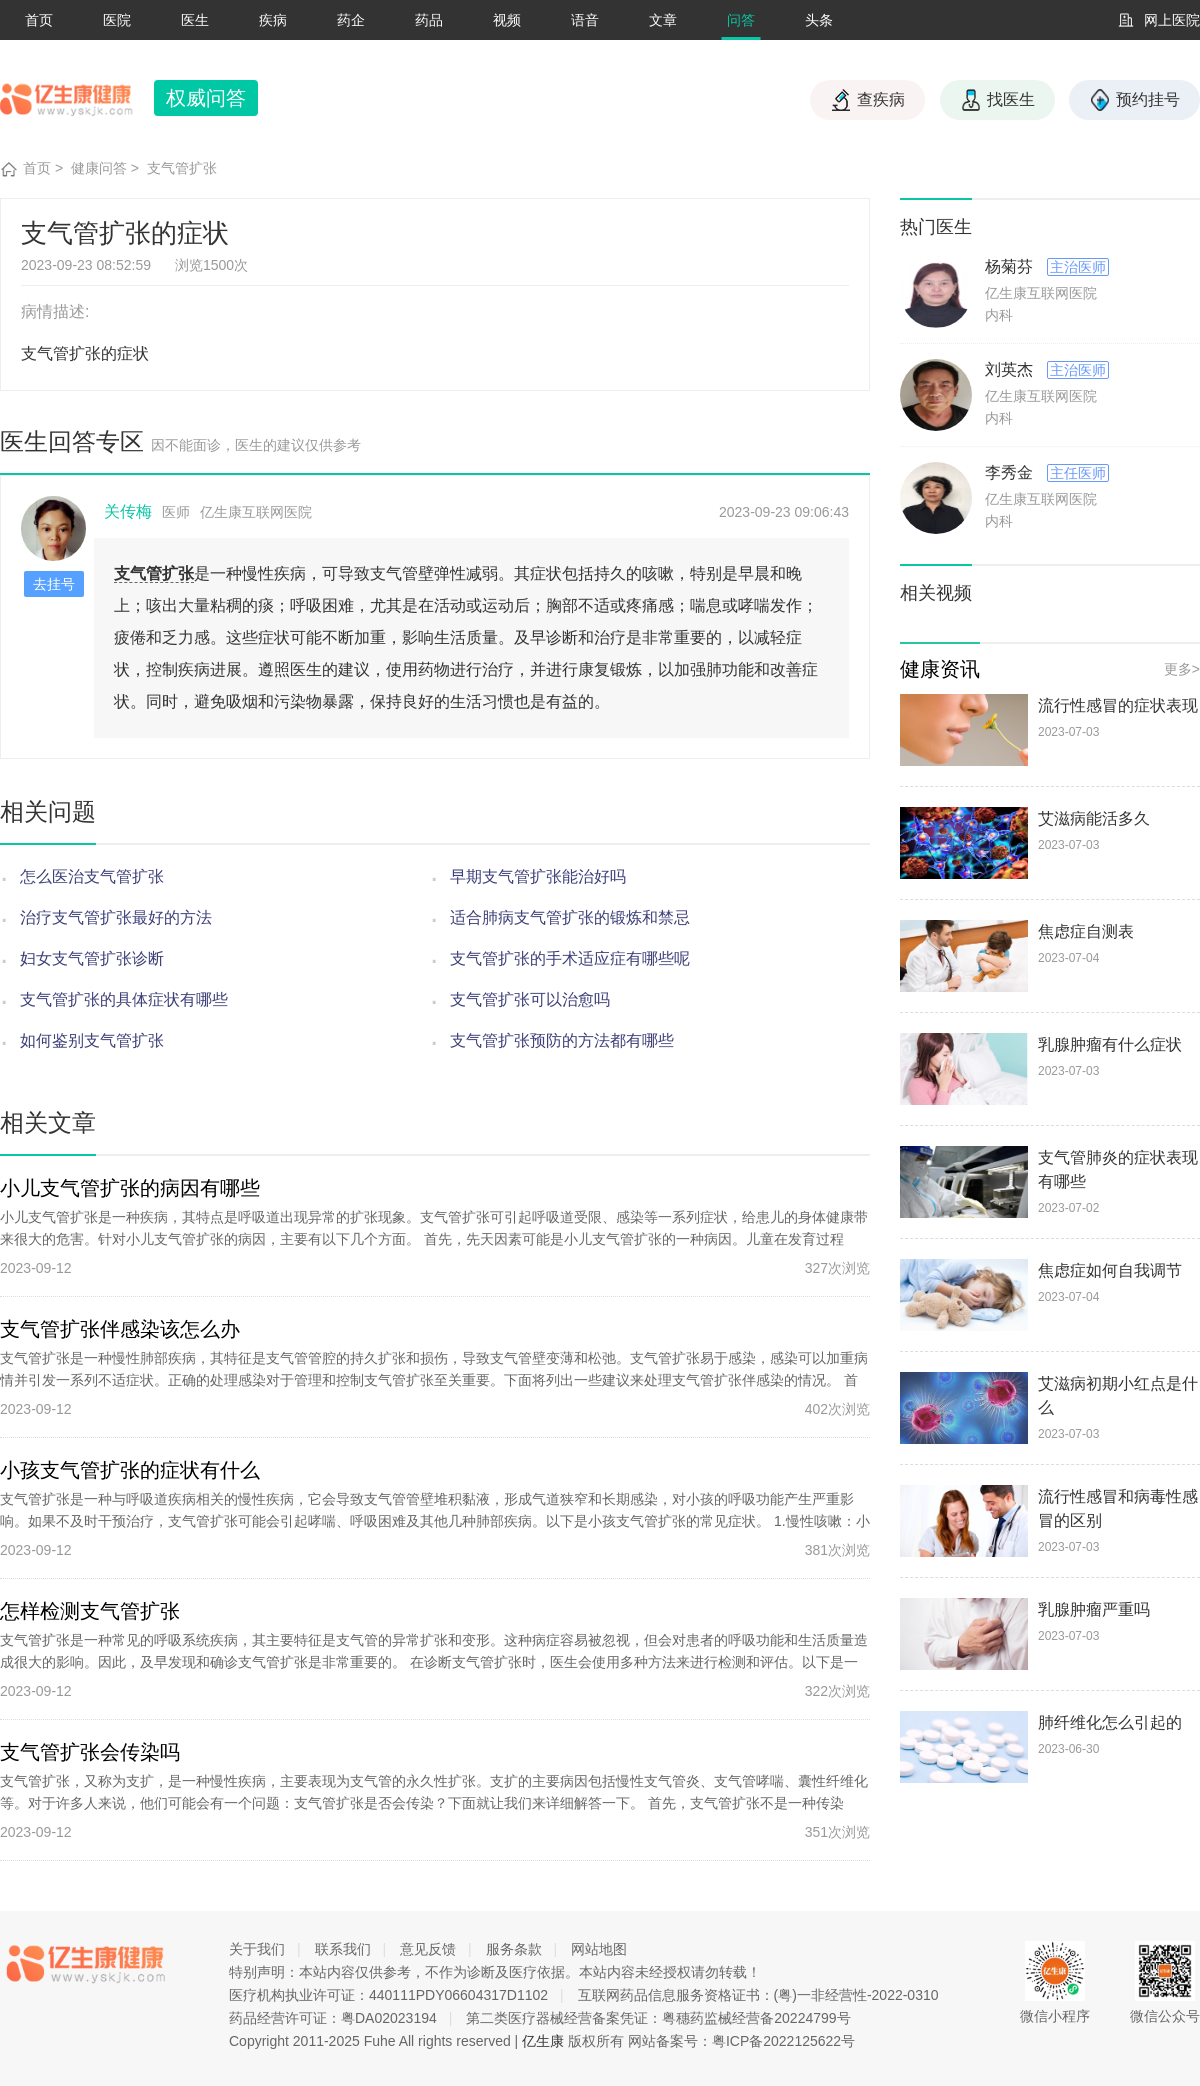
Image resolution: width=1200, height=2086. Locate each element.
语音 (585, 20)
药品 (429, 20)
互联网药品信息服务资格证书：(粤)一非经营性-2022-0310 (758, 1995)
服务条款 (514, 1949)
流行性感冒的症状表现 (1118, 705)
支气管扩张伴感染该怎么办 (120, 1329)
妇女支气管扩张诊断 (92, 958)
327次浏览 (837, 1268)
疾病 (273, 20)
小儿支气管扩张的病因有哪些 (130, 1188)
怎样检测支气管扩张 (90, 1611)
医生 (195, 20)
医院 (117, 20)
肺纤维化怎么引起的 (1110, 1722)
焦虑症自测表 (1086, 931)
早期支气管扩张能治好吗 (538, 876)
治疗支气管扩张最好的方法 (116, 917)
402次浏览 (837, 1409)
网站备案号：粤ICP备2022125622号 (741, 2041)
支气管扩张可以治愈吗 (530, 999)
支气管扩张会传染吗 (90, 1752)
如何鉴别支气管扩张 (92, 1040)
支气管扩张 (182, 168)
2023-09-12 (36, 1268)
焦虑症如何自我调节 (1110, 1270)
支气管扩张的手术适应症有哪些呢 (570, 958)
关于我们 (257, 1949)
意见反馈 (428, 1949)
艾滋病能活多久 (1094, 818)
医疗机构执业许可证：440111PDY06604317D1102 (388, 1995)
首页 (39, 20)
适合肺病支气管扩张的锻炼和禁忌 (570, 917)
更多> (1182, 669)
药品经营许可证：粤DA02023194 (333, 2018)
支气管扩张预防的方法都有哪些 (562, 1040)
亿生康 (543, 2041)
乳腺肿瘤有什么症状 (1110, 1044)
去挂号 (54, 584)
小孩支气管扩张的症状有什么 (130, 1470)
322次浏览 (837, 1691)
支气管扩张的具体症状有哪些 (124, 999)
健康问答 (99, 168)
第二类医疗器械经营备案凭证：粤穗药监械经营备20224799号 (658, 2018)
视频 (507, 20)
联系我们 (343, 1949)
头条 (819, 20)
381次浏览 (837, 1550)
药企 (351, 20)
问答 (741, 20)
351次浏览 (837, 1832)
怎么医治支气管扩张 (92, 876)
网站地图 (599, 1949)
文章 (663, 20)
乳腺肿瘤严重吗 (1094, 1609)
